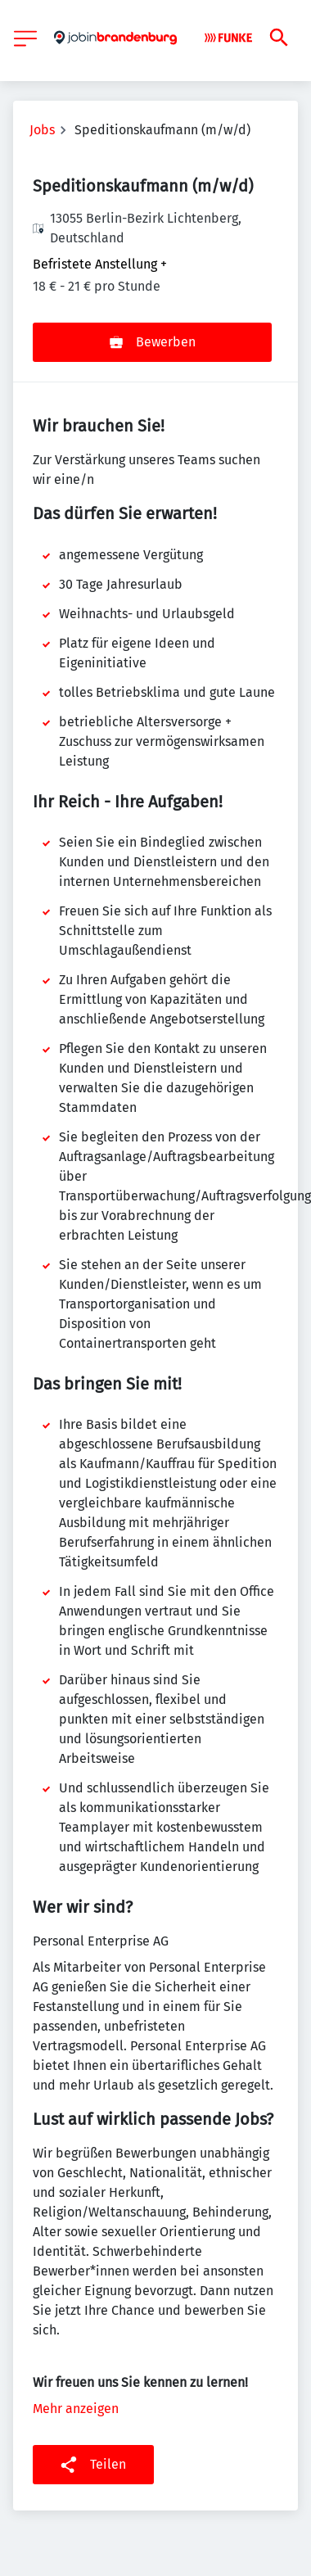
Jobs (42, 130)
